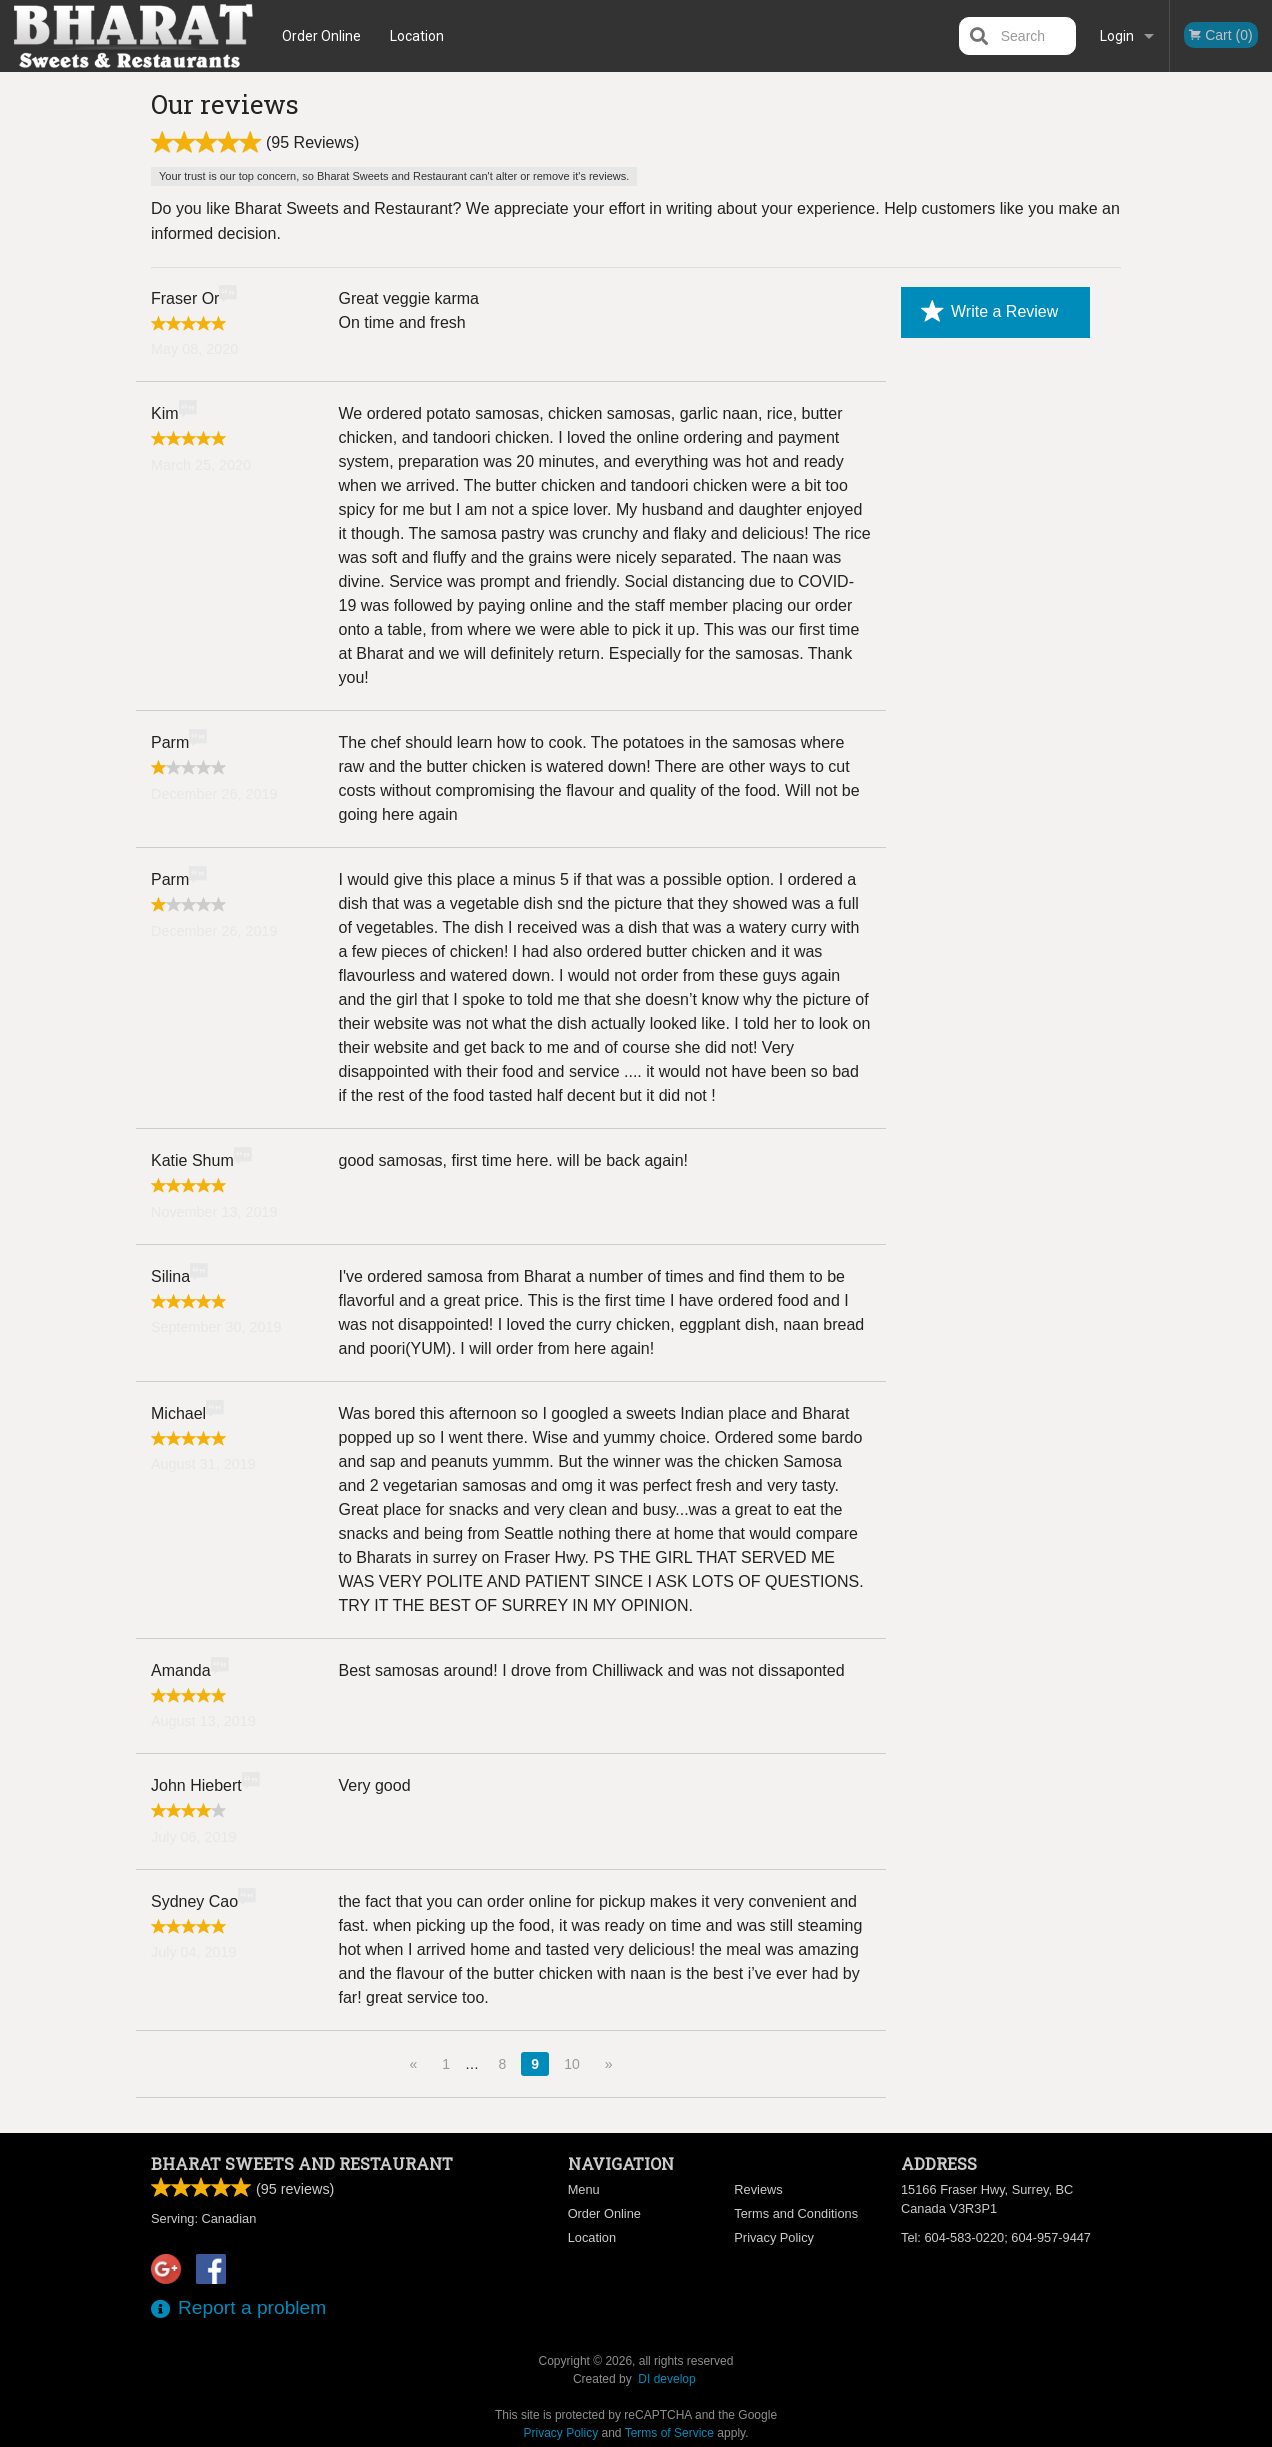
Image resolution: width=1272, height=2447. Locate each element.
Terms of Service (669, 2433)
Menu (584, 2189)
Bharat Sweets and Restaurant (302, 2163)
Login (1117, 36)
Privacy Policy (774, 2237)
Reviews (758, 2189)
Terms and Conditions (796, 2213)
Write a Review (989, 312)
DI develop (666, 2379)
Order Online (321, 36)
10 (572, 2064)
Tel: (996, 2237)
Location (417, 36)
